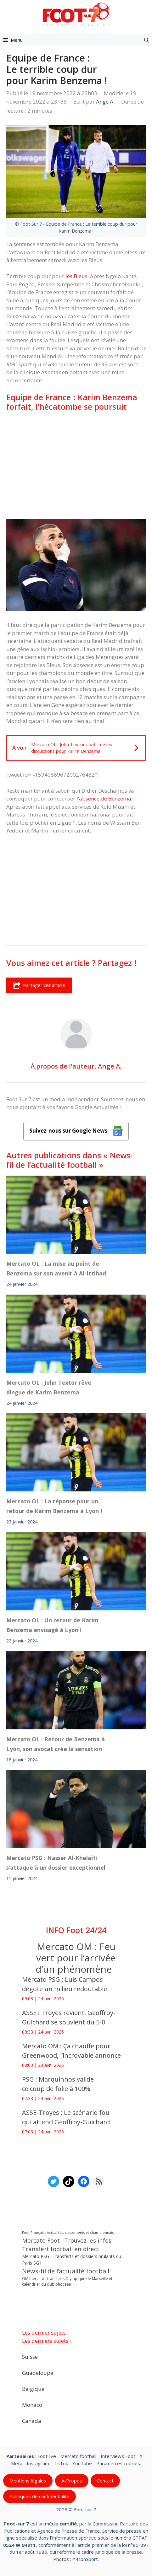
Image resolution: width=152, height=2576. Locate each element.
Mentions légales (27, 2480)
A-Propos (71, 2480)
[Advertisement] (76, 465)
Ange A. (109, 1065)
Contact (105, 2480)
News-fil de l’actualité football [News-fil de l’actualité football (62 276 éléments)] (65, 2271)
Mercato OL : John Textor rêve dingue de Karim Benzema (48, 1387)
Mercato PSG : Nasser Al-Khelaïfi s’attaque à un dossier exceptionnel (55, 1862)
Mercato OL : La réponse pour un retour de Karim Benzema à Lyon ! (54, 1506)
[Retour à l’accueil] (76, 14)
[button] (146, 40)
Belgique (33, 2388)
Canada (31, 2420)
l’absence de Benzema (103, 798)
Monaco (32, 2404)
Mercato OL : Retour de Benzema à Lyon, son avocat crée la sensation (55, 1743)
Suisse (30, 2356)
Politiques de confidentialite (39, 2496)
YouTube (82, 2463)
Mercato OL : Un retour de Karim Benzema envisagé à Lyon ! (52, 1624)
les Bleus (76, 276)
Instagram (38, 2463)
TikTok (60, 2463)
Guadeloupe (37, 2372)
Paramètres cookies (118, 2463)
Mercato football (78, 2456)
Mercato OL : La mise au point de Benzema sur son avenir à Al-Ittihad (56, 1268)
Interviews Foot (118, 2456)
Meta (16, 2463)
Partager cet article (39, 985)
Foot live (46, 2456)
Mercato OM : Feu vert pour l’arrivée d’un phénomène (76, 1957)
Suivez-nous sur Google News (76, 1131)
